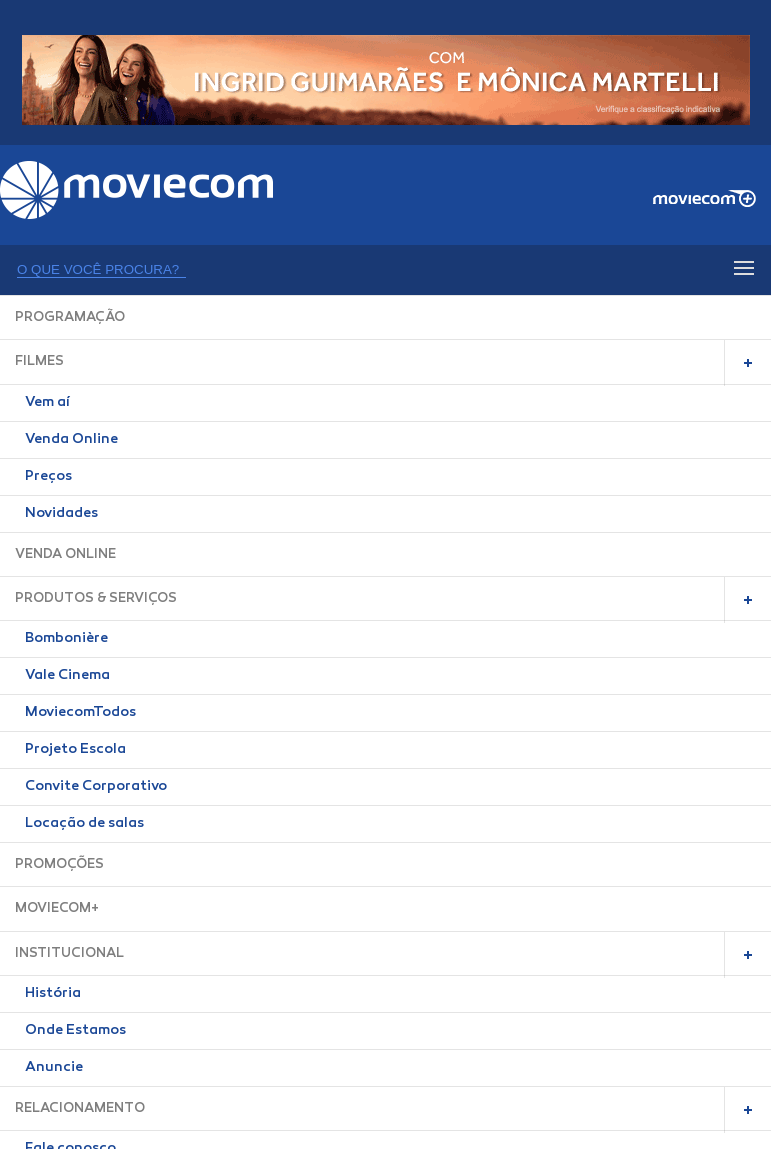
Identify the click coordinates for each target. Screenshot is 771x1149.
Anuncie (54, 1068)
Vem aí (47, 403)
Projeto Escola (75, 750)
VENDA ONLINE (65, 554)
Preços (48, 477)
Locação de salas (84, 824)
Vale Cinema (67, 676)
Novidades (61, 514)
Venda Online (71, 440)
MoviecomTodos (80, 713)
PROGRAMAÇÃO (70, 317)
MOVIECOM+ (57, 908)
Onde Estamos (75, 1031)
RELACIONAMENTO (80, 1108)
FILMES (39, 361)
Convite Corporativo (96, 787)
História (53, 994)
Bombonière (66, 639)
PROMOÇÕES (59, 864)
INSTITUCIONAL (69, 953)
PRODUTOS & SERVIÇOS (96, 598)
